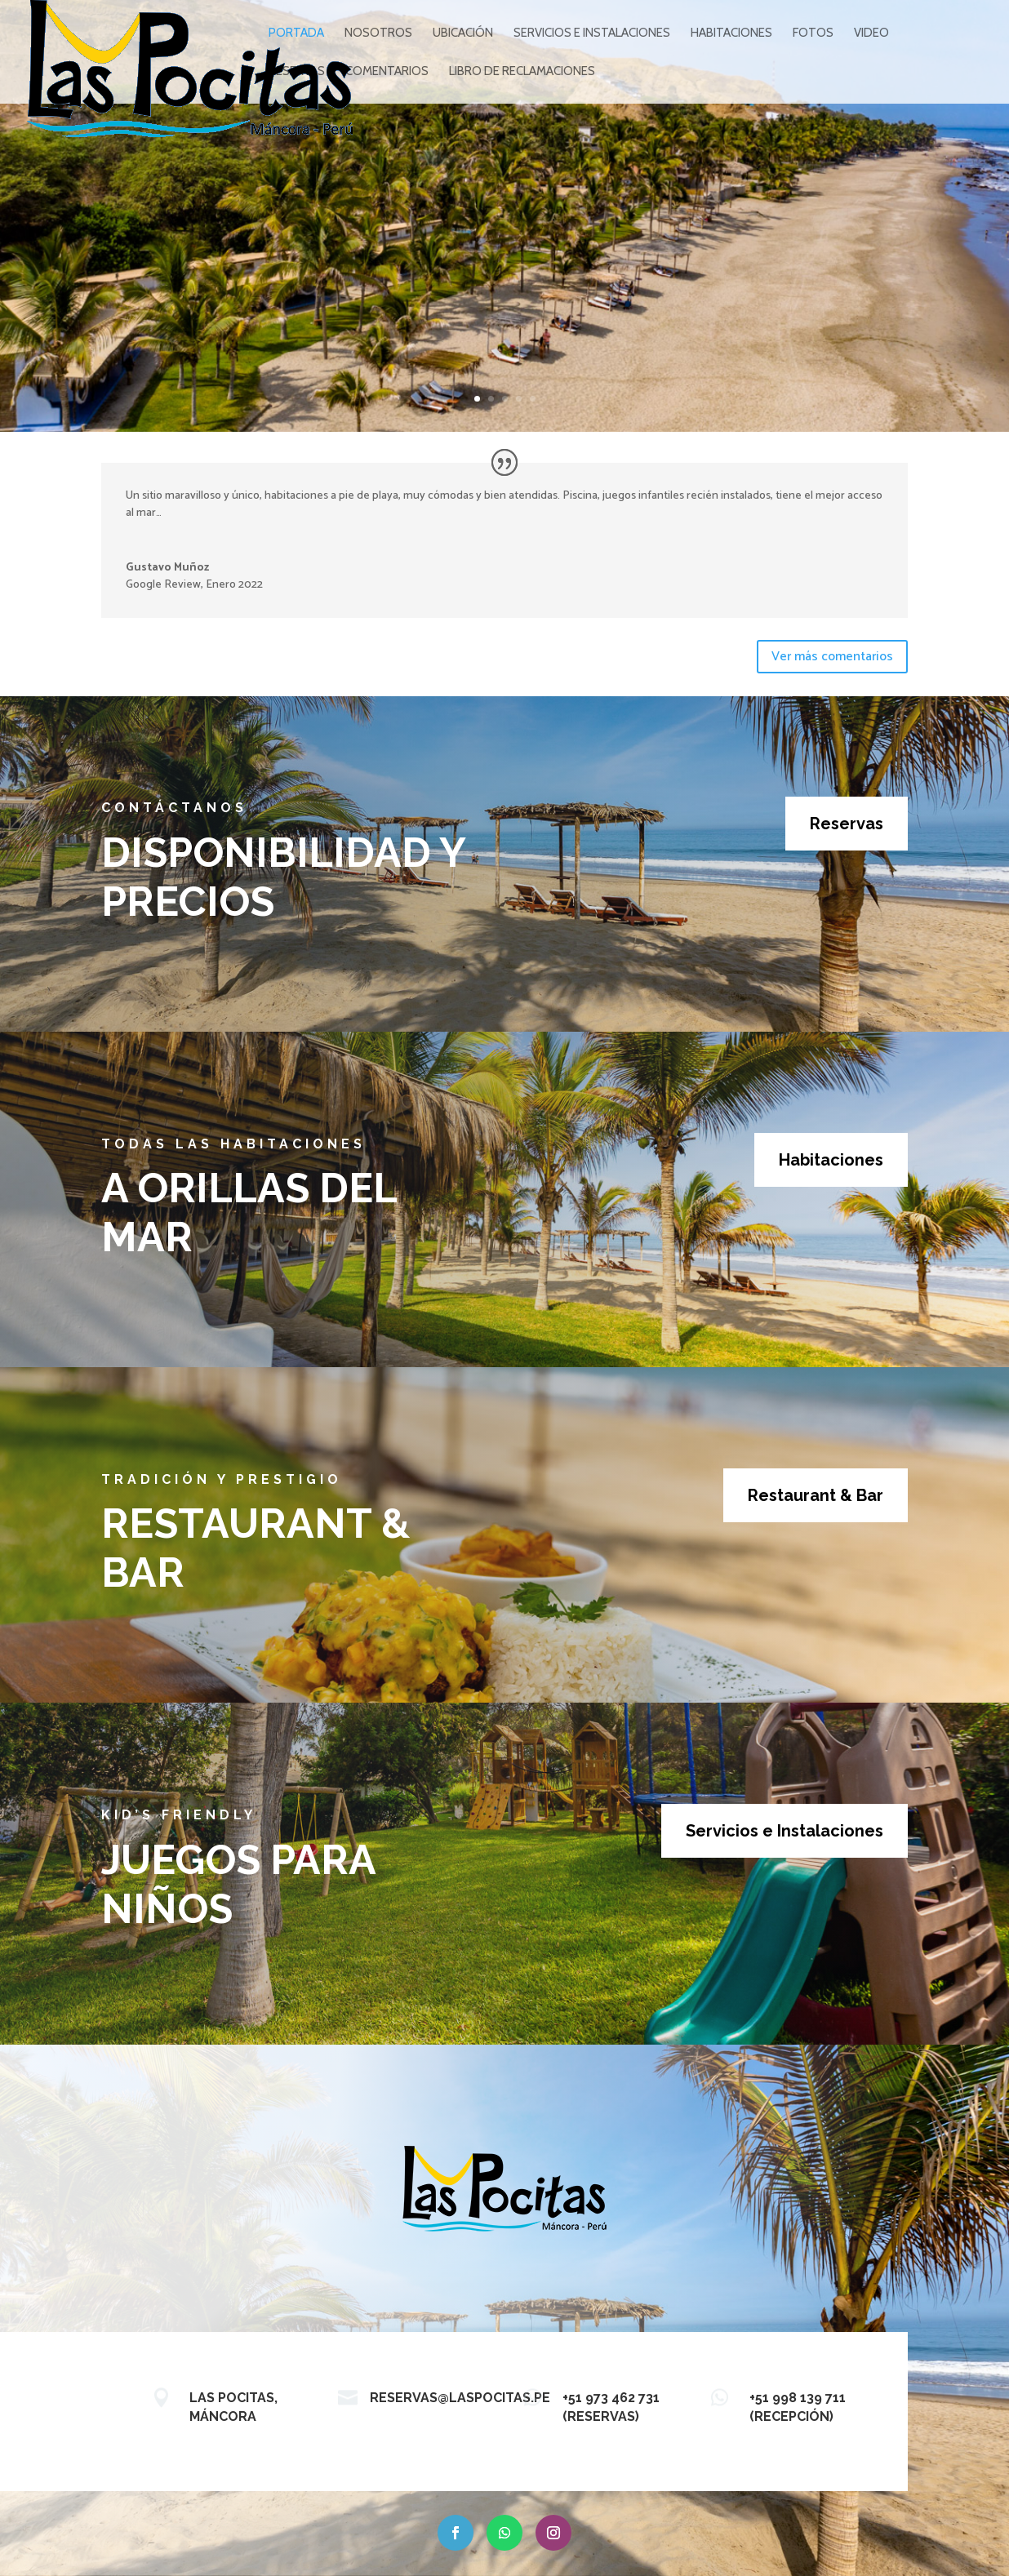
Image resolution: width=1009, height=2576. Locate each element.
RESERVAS (297, 71)
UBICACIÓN (463, 33)
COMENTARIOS (387, 71)
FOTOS (813, 33)
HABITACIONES (731, 33)
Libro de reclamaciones (522, 71)
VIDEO (871, 33)
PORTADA (296, 33)
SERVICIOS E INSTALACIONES (591, 33)
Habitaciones (831, 1160)
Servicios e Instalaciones (784, 1831)
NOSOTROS (378, 33)
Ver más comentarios (832, 657)
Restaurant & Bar (815, 1495)
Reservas (846, 823)
